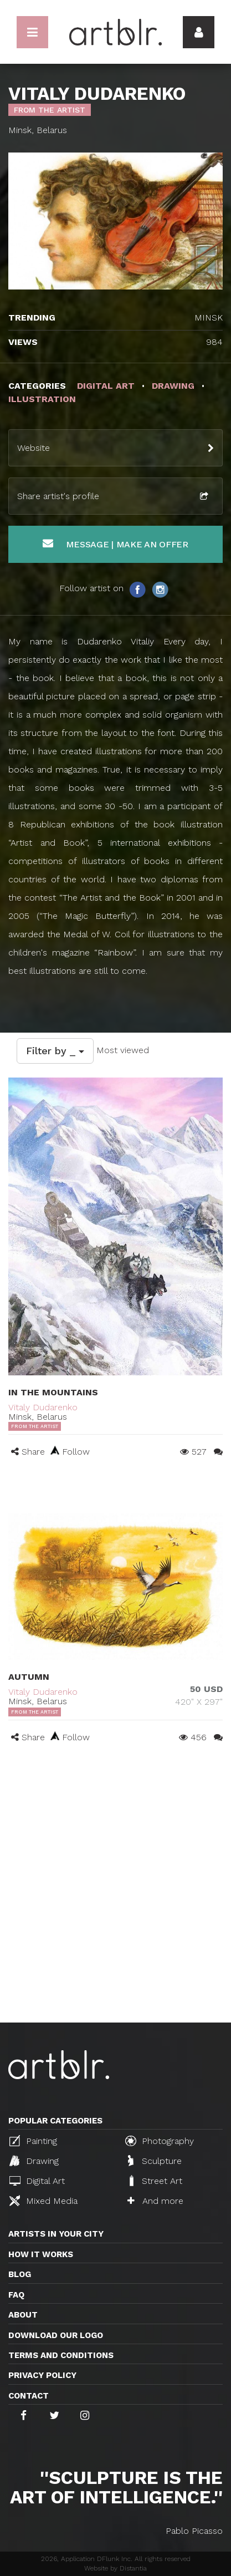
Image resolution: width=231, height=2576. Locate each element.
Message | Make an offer (115, 544)
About (23, 2315)
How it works (40, 2254)
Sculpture (155, 2160)
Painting (33, 2140)
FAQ (16, 2295)
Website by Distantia (115, 2568)
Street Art (154, 2180)
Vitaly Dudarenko (43, 1407)
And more (155, 2201)
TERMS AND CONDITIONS (61, 2355)
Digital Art (37, 2181)
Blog (19, 2274)
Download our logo (55, 2335)
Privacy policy (42, 2375)
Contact (28, 2396)
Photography (159, 2140)
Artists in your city (56, 2234)
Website (33, 448)
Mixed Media (43, 2200)
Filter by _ (55, 1050)
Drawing (34, 2160)
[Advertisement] (115, 1901)
